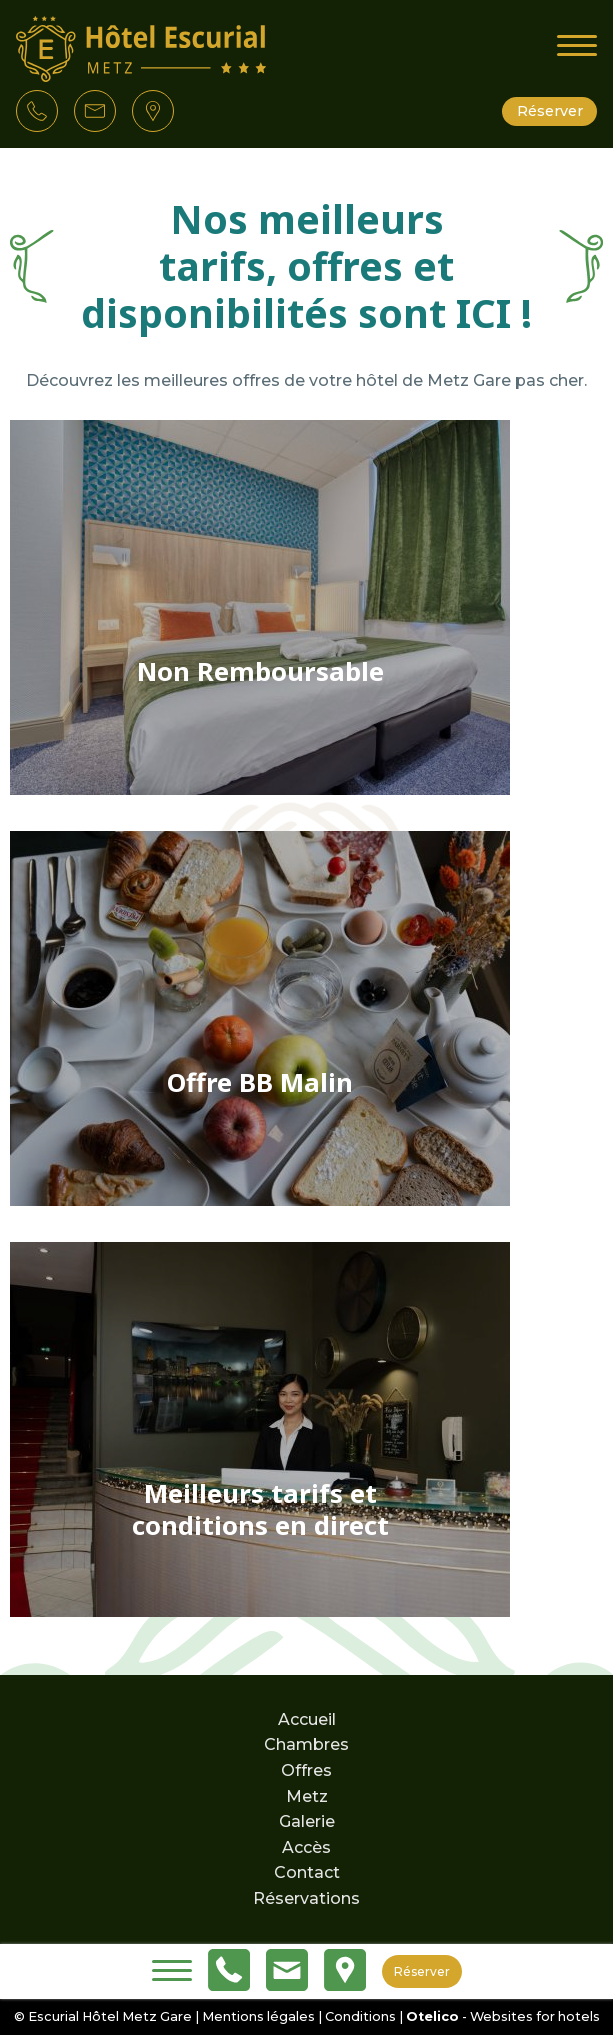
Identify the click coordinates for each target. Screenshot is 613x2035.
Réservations (306, 1898)
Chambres (306, 1744)
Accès (306, 1847)
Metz (307, 1796)
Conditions (360, 2016)
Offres (306, 1770)
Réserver (550, 111)
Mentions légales (258, 2016)
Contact (307, 1872)
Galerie (307, 1821)
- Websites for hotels (503, 2016)
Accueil (307, 1719)
